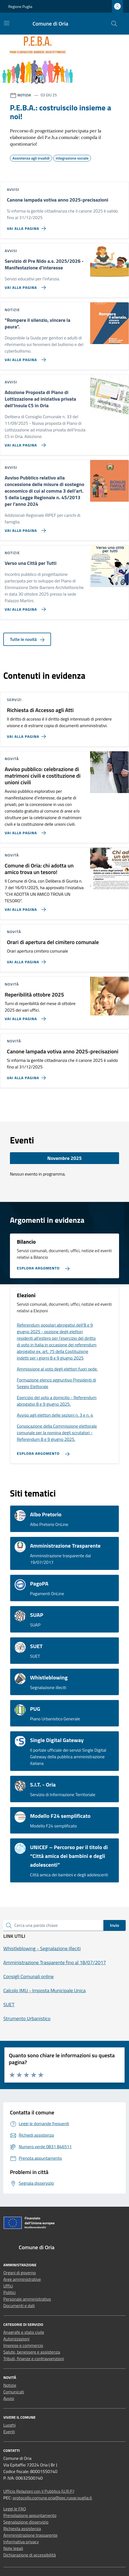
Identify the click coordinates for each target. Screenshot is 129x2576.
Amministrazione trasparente (30, 2535)
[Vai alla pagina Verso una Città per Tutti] (24, 607)
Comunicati (13, 2391)
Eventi (9, 2431)
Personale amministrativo (27, 2299)
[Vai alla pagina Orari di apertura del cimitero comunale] (27, 959)
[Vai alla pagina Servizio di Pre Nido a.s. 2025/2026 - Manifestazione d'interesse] (24, 285)
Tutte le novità (27, 639)
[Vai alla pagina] (24, 357)
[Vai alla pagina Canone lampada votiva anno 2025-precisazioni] (27, 226)
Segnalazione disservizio (26, 2522)
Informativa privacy (21, 2541)
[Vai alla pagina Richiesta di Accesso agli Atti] (27, 734)
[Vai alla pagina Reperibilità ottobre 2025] (24, 1016)
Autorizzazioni (16, 2338)
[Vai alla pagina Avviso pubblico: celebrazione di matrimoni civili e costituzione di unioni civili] (24, 830)
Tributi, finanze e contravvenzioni (33, 2358)
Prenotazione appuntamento (30, 2515)
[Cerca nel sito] (114, 23)
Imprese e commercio (23, 2345)
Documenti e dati (19, 2305)
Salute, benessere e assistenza (31, 2352)
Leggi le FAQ (14, 2508)
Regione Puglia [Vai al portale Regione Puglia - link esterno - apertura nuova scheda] (20, 6)
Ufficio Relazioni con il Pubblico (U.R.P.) (38, 2491)
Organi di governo (19, 2272)
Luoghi (9, 2425)
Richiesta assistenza (22, 2528)
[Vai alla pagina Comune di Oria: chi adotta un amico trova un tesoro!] (24, 907)
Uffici (8, 2285)
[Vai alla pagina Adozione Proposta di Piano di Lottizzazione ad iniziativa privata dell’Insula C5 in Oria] (24, 442)
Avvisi (8, 2398)
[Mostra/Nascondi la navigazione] (6, 23)
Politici (9, 2292)
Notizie (9, 2385)
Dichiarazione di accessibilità (29, 2555)
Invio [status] (114, 1925)
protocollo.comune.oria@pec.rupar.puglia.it (52, 2497)
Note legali (13, 2548)
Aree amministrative (22, 2279)
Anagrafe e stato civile (23, 2332)
